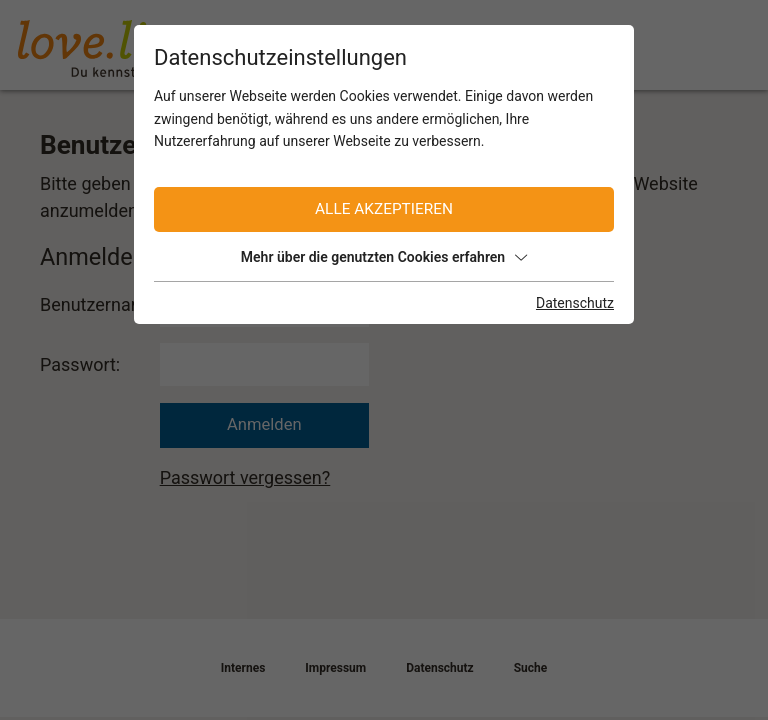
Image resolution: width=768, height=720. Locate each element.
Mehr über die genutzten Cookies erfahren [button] (384, 257)
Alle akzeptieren (384, 209)
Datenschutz (575, 303)
